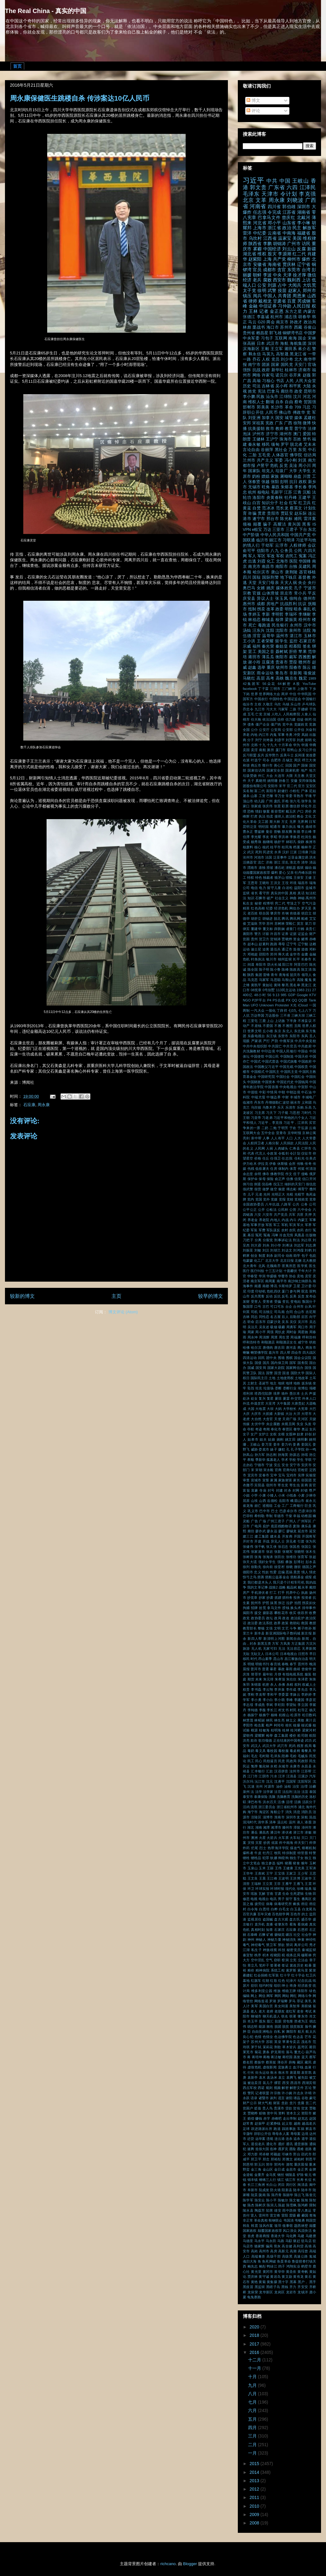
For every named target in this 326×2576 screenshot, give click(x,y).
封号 (271, 1490)
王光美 (299, 1868)
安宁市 (295, 1465)
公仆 (254, 730)
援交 (257, 1613)
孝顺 (250, 1459)
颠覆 (257, 524)
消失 (288, 1812)
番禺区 (306, 1899)
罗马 (292, 2001)
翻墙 (270, 402)
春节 (293, 1664)
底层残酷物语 (281, 1526)
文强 (269, 1628)
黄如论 (267, 985)
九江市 (260, 709)
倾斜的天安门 (294, 1184)
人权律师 (297, 545)
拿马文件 (274, 1608)
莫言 (300, 923)
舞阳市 (291, 2031)
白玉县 (295, 1909)
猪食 (296, 1863)
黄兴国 (294, 524)
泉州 (246, 1792)
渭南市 (252, 867)
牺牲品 (256, 1858)
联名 (284, 2016)
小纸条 (291, 1495)
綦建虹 (248, 1975)
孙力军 (260, 1455)
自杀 (279, 402)
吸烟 (273, 1327)
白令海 (252, 1909)
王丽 (270, 1868)
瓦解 (262, 1893)
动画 (289, 1255)
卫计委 (306, 1286)
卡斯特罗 (285, 1286)
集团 (258, 975)
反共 (260, 755)
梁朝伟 (248, 1735)
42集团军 (251, 684)
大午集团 (283, 1403)
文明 (277, 1628)
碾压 (289, 1934)
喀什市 (267, 765)
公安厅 (264, 730)
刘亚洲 (254, 418)
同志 (254, 1317)
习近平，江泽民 (295, 1122)
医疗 (246, 1271)
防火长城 (274, 964)
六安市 (267, 1214)
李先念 (302, 1689)
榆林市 (306, 847)
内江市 (264, 734)
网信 (262, 1996)
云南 (312, 1128)
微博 (307, 423)
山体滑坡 (270, 593)
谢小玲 (254, 662)
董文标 (268, 929)
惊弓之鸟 (249, 1577)
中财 (285, 1097)
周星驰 (303, 1332)
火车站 (295, 1838)
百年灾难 (264, 1914)
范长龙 (282, 508)
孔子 (298, 588)
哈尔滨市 (261, 572)
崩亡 (257, 1505)
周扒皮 (280, 1332)
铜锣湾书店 (293, 333)
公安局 (276, 730)
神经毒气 (258, 1945)
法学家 (268, 1792)
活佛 (281, 1802)
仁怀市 (306, 1148)
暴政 (281, 1669)
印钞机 (260, 1291)
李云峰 (306, 831)
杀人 (273, 1684)
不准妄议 (305, 1021)
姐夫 (263, 1439)
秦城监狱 (309, 1950)
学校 (292, 1459)
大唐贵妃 (298, 1403)
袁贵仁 (311, 929)
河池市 (259, 857)
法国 (268, 857)
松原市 (295, 1715)
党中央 (287, 724)
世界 (254, 694)
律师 (252, 301)
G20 (261, 322)
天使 (277, 1419)
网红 (293, 1996)
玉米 (262, 1868)
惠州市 (249, 604)
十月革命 (285, 745)
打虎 (254, 816)
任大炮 (256, 719)
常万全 (279, 796)
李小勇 (256, 1700)
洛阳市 (258, 497)
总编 (281, 1572)
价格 (257, 1158)
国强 (308, 1368)
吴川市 (303, 1322)
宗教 (247, 593)
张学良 (306, 801)
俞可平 (249, 551)
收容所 (302, 1613)
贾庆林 (289, 264)
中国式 (256, 1061)
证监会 (303, 934)
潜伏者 (287, 1832)
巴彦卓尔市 (288, 1511)
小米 (281, 1495)
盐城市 (311, 888)
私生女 (248, 903)
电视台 (264, 1899)
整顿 (261, 1628)
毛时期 (264, 1756)
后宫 (304, 1317)
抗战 (256, 370)
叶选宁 (256, 760)
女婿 (261, 588)
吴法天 (252, 1327)
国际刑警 (270, 577)
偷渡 (281, 1189)
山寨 (254, 796)
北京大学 (272, 1260)
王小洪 (249, 641)
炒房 (266, 1842)
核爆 (296, 1725)
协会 (292, 1276)
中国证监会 (292, 699)
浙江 (277, 862)
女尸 (254, 1434)
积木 (265, 1955)
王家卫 (291, 1873)
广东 (279, 423)
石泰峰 (252, 1934)
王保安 (298, 877)
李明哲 (277, 614)
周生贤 (284, 1337)
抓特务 (287, 1597)
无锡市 (254, 487)
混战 (312, 1817)
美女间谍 (281, 2006)
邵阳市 (264, 954)
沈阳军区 (304, 1781)
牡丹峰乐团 (303, 872)
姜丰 (276, 1444)
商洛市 (311, 1347)
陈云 (307, 667)
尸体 (304, 791)
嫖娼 (265, 476)
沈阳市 (281, 630)
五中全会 (268, 1133)
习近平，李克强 (270, 1122)
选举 (261, 667)
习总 (306, 407)
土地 (272, 1378)
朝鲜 (257, 274)
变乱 (285, 1301)
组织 (277, 1985)
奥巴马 (249, 588)
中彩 (262, 1092)
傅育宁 (303, 1189)
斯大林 (274, 821)
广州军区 (304, 1521)
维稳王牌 (289, 1991)
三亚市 (278, 529)
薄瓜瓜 (268, 657)
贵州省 (249, 333)
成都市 (269, 269)
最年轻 (268, 1674)
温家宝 (284, 238)
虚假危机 (254, 2067)
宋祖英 (258, 423)
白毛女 (284, 1909)
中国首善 (271, 1087)
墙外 (284, 1393)
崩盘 (297, 476)
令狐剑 (283, 1153)
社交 (296, 1934)
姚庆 (270, 588)
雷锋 (266, 975)
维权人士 (256, 402)
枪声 (269, 1725)
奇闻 (266, 1429)
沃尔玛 (248, 1781)
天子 (251, 780)
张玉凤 (281, 598)
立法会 (303, 1960)
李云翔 (268, 1689)
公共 (296, 1204)
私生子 (256, 1950)
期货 (250, 1679)
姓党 (252, 391)
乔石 (256, 359)
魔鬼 (308, 980)
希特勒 (259, 1516)
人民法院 (301, 1143)
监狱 (246, 893)
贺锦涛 (275, 939)
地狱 (281, 1383)
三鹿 (262, 1021)
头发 (308, 1424)
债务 (251, 724)
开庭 (257, 1541)
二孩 (293, 709)
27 (314, 990)
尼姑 (312, 791)
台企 (288, 1306)
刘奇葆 (268, 740)
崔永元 (311, 1500)
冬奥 (289, 734)
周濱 (274, 1337)
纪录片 (291, 1980)
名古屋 (275, 1317)
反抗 (277, 1296)
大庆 (246, 1414)
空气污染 (309, 903)
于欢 (293, 1128)
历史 (247, 386)
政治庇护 (298, 1618)
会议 (312, 545)
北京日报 (287, 1260)
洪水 (312, 857)
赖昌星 (262, 333)
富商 (304, 1485)
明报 (289, 609)
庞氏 (277, 801)
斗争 (293, 1628)
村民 (293, 1710)
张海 (257, 1557)
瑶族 (254, 1893)
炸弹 (312, 1842)
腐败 (267, 279)
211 (308, 990)
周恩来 (299, 295)
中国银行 (309, 699)
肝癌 (293, 652)
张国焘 (294, 1546)
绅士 (285, 1985)
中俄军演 (286, 1041)
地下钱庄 (288, 577)
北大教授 (309, 1260)
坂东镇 (306, 1383)
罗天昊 (306, 908)
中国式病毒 (288, 1061)
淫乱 (285, 862)
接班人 (279, 816)
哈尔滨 (256, 1347)
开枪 (285, 801)
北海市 (282, 561)
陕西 (250, 975)
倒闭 (308, 719)
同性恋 (264, 1317)
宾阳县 (259, 1485)
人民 (290, 381)
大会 (269, 775)
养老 (246, 734)
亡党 (258, 714)
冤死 (258, 1235)
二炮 (273, 1128)
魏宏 (303, 678)
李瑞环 (291, 614)
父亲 (290, 872)
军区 (261, 556)
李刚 (250, 1694)
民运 (246, 1766)
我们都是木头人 (259, 1582)
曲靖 (296, 1669)
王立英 (267, 1883)
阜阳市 (261, 964)
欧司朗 (302, 1735)
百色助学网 (280, 1914)
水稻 (273, 1766)
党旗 (312, 724)
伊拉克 (263, 1163)
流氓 (254, 1807)
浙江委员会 (266, 1807)
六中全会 (304, 1209)
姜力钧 (286, 1444)
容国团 (306, 1480)
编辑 (246, 1996)
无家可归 (270, 1648)
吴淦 (293, 465)
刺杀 (269, 1255)
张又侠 (271, 1546)
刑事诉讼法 (283, 1240)
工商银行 (297, 1505)
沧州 (259, 1786)
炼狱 (300, 867)
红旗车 (256, 1980)
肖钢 (285, 913)
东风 (304, 1036)
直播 (269, 1924)
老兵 (257, 279)
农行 (308, 1230)
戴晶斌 (292, 1587)
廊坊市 (287, 391)
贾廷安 (287, 513)
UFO (254, 1005)
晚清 (312, 1664)
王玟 (285, 883)
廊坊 (250, 1531)
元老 (258, 1194)
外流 (246, 1403)
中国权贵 (301, 1067)
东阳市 (294, 1036)
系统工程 (278, 1970)
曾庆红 (289, 217)
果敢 (301, 1720)
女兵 (312, 1429)
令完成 (274, 212)
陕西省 (254, 243)
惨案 (266, 811)
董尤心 (299, 2052)
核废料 (248, 847)
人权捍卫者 (255, 1143)
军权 (280, 556)
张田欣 (279, 1557)
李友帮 (260, 1694)
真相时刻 (258, 1929)
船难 (304, 918)
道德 (304, 949)
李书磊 (256, 1689)
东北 (312, 529)
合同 (289, 1312)
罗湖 (272, 2001)
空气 (269, 1960)
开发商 (287, 1536)
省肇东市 (281, 1924)
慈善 (260, 1577)
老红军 (291, 2011)
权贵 (246, 1689)
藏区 (300, 2062)
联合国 (264, 913)
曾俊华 (306, 1669)
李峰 (289, 1700)
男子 (281, 1899)
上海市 (259, 227)
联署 (293, 2016)
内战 (285, 1220)
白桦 (274, 1909)
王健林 (258, 439)
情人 (304, 1572)
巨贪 (308, 1505)
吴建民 (304, 566)
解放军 (309, 227)
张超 (312, 1557)
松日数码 (309, 1715)
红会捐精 (261, 1975)
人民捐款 (287, 1143)
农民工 (291, 556)
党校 (290, 1199)
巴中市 (264, 1511)
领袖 (247, 524)
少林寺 (311, 1495)
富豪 (254, 1490)
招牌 (254, 1608)
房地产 (272, 604)
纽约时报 (266, 1985)
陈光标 (286, 519)
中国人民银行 (286, 1051)
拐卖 (261, 609)
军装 (254, 1230)
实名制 (248, 791)
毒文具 (260, 1751)
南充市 (254, 566)
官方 (301, 786)
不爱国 (268, 1026)
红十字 (285, 1975)
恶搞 (289, 1572)
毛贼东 (303, 1756)
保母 (262, 1179)
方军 (275, 1643)
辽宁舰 (303, 944)
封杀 (287, 1490)
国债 (258, 1363)
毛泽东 (251, 194)
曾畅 (277, 831)
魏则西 (293, 279)
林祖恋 (254, 620)
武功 (308, 1740)
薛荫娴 (279, 929)
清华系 (263, 1822)
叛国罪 (248, 1306)
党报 (282, 1199)
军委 (279, 460)
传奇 (308, 1163)
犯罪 (265, 1858)
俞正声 (280, 1179)
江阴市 (264, 1776)
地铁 (296, 1383)
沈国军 (291, 1781)
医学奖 (302, 1266)
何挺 (301, 1168)
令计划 (288, 194)
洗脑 (272, 1797)
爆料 (274, 872)
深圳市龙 (293, 1817)
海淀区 (264, 1812)
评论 (253, 110)
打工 (273, 1592)
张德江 (249, 317)
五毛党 (264, 455)
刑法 (296, 1240)
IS (314, 524)
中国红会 (298, 1076)
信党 (297, 1179)
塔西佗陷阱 (263, 1393)
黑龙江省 (298, 354)
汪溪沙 (303, 1776)
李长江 (272, 1710)
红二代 (299, 253)
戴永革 (303, 1587)
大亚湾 (270, 1403)
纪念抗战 (305, 1980)
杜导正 (303, 1710)
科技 (281, 1950)
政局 (277, 1618)
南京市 (282, 322)
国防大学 (298, 1373)
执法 (262, 816)
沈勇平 (279, 1781)
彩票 (285, 806)
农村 (284, 1230)
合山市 (299, 1312)
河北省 (259, 222)
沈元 (269, 1781)
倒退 (257, 1184)
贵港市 (281, 662)
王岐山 (300, 181)
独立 (308, 1858)
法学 (258, 1792)
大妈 (278, 1409)
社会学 (306, 1934)
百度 (291, 301)
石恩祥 (302, 1929)
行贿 (301, 929)
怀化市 (306, 806)
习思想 (294, 1113)
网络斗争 (305, 1996)
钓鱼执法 (258, 959)
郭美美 (263, 407)
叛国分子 (309, 1301)
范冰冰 (268, 508)
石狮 (262, 1934)
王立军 (276, 349)
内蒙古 (309, 311)
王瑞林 (256, 1883)
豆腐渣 (268, 662)
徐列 (246, 1567)
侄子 (296, 1174)
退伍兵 (275, 949)
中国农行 (261, 699)
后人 (285, 1317)
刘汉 (265, 1250)
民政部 (303, 1761)
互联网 (281, 338)
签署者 (275, 1965)
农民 (292, 1230)
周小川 (304, 465)
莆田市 (254, 657)
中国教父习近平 (266, 1067)
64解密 (284, 684)
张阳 (275, 482)
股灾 (272, 253)
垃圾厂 (281, 471)
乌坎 (277, 704)
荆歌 (277, 2047)
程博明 (268, 903)
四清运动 (250, 1358)
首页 (17, 66)
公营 (293, 1209)
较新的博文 (22, 1296)
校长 (288, 1725)
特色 (258, 877)
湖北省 (249, 253)
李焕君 (295, 837)
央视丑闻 (288, 1424)
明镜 (250, 1664)
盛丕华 (306, 1919)
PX (288, 1000)
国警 (269, 1373)
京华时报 (294, 1133)
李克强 (307, 194)
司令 (266, 760)
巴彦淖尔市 (307, 1511)
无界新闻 (309, 1648)
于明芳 (283, 1128)
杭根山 (284, 1715)
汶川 (297, 396)
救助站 (295, 1623)
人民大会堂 (305, 381)
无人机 (256, 1648)
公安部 (287, 730)
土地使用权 (285, 1378)
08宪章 (256, 990)
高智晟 (282, 354)
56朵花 (269, 684)
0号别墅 (269, 990)
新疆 (311, 248)
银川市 (271, 959)
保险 (270, 1179)
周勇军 (291, 1327)
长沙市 (277, 407)
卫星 (296, 1286)
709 (298, 407)
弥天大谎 (250, 1562)
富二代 (259, 791)
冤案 (303, 556)
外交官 (296, 1398)
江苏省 (289, 212)
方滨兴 (311, 1643)
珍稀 (300, 1888)
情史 (312, 1572)
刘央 (266, 1245)
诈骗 (252, 513)
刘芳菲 (291, 740)
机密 (265, 1684)
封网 (296, 1490)
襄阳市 (248, 934)
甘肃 (277, 1893)
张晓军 (287, 1551)
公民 (298, 551)
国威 (251, 1368)
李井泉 (279, 1689)
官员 (257, 269)
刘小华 (276, 1245)
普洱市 (256, 1669)
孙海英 (283, 1455)
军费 (262, 1230)
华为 (296, 745)
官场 (312, 364)
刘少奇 (287, 359)
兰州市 (249, 460)
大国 (250, 1409)
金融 (253, 305)
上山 (270, 1021)
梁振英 (291, 620)
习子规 (283, 1113)
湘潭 (266, 1827)
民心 (258, 1761)
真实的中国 (279, 893)
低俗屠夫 (262, 1168)
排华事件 (309, 1608)
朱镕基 (256, 1684)
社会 (283, 503)
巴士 (274, 1511)
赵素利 (264, 944)
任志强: (287, 1158)
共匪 (300, 1214)
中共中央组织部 (255, 1046)
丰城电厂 (309, 1097)
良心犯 (248, 2037)
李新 (266, 614)
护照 (265, 1603)
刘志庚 (311, 1245)
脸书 (308, 2026)
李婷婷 (306, 1694)
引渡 (301, 1541)
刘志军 (299, 1245)
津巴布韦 (254, 1802)
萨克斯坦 (278, 2052)
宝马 (281, 1475)
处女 (254, 1398)
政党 (246, 1618)
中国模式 (258, 1072)
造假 (296, 949)
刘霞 (261, 561)
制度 (262, 1255)
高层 (260, 678)
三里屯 (252, 1021)
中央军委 (251, 338)
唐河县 (291, 1347)
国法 (261, 1373)
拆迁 (281, 1603)
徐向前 (268, 1567)
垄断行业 (290, 1388)
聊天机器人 (271, 2016)
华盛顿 (271, 1276)
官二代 (292, 786)
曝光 (300, 826)
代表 (250, 1153)
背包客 (288, 2021)
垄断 (278, 1388)
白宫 (256, 503)
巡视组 (267, 1505)
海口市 (272, 327)
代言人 (260, 1153)
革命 (289, 407)
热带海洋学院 (278, 1848)
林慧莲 (248, 1720)
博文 (253, 100)
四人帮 (285, 1352)
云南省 (274, 232)
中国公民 (272, 1056)
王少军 (302, 1873)
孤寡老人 (273, 1459)
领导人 (306, 975)
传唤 (300, 1163)
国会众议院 (303, 1358)
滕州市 (287, 1827)
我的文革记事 (257, 1587)
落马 (289, 2052)
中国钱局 (301, 1082)
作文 (288, 1174)
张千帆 (260, 1546)
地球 (289, 1383)
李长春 (300, 487)
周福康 (295, 1337)
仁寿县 (294, 1148)
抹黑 (273, 1603)
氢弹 (254, 1766)
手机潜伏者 (260, 1592)
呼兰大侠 (309, 760)
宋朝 (258, 1470)
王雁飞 (298, 1883)
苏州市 (286, 327)
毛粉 (293, 1756)
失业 (300, 1424)
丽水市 (295, 1102)
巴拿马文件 (269, 217)
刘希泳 (287, 1245)
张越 (265, 482)
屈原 (246, 1500)
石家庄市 (307, 641)
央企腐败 (273, 1424)
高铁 (280, 678)
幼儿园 (259, 801)
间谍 (251, 964)
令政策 (272, 1153)
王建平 (304, 497)
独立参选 (268, 1863)
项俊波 (309, 673)
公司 (312, 1204)
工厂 (285, 1505)
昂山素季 (265, 1659)
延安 (312, 1531)
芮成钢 (303, 301)
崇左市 (286, 593)
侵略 (304, 1174)
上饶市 (302, 689)
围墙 (281, 1358)
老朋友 (279, 2011)
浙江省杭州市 (287, 1807)
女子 (246, 1434)
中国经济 (272, 248)
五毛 (250, 714)
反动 (269, 1296)
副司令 (279, 1255)
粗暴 (308, 1965)
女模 (281, 1434)
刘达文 (287, 1250)
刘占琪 (306, 1240)
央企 (302, 583)
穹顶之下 (294, 903)
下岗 (246, 694)
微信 (311, 274)
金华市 (295, 954)
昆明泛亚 (250, 826)
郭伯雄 (289, 206)
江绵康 (303, 852)
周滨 (297, 760)
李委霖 (283, 1694)
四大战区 (309, 1352)
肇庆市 (275, 913)
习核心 (268, 381)
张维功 (291, 1557)
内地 (254, 734)
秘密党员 (294, 1950)
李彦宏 (311, 1700)
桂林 (285, 1730)
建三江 (248, 1536)
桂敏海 (264, 1730)
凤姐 (304, 734)
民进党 (268, 852)
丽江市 (275, 540)
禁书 (307, 439)
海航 (284, 343)
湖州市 (285, 434)
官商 (278, 1470)
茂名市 (306, 2042)
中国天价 (301, 1056)
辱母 (281, 944)
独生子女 (297, 1858)
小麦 (301, 1495)
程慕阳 (295, 646)
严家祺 (256, 1041)
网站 (285, 1996)
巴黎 (269, 796)
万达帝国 (257, 1015)
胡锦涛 (279, 243)
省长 (254, 893)
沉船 (307, 492)
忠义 (257, 1572)
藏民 (308, 2062)
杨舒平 (279, 842)
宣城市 (256, 1480)
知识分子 (270, 503)
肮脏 (278, 2021)
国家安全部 (275, 770)
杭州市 (276, 317)
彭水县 (311, 1562)
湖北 (250, 1827)
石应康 (29, 1104)
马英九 (268, 354)
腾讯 (285, 918)
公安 (261, 285)
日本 (261, 343)
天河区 (302, 1419)
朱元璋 (268, 1679)
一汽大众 (257, 1010)
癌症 (304, 1904)
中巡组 (252, 1092)
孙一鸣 (311, 1449)
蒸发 (296, 2057)
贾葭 (293, 662)
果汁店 (311, 1720)
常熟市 (298, 796)
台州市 (298, 1306)
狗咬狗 (283, 1858)
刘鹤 (308, 1250)
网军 (269, 1996)
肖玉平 (252, 2021)
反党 (283, 465)
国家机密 (292, 770)
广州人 (291, 1521)
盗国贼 (268, 1919)
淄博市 (268, 1817)
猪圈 (288, 1863)
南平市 (282, 1281)
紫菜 (312, 1970)
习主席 (260, 1113)
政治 (286, 227)
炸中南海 (286, 1842)
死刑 (258, 852)
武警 (272, 290)
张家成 (256, 806)
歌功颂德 (265, 1740)
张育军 (302, 1557)
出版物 (311, 1235)
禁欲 (281, 1945)
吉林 (246, 1317)
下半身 (291, 1021)
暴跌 (275, 487)
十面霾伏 (290, 1271)
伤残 (250, 1168)
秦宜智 (248, 1955)
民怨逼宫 (270, 1761)
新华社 (277, 370)
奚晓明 (261, 780)
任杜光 (299, 1158)
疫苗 (282, 290)
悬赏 (296, 1572)
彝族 (288, 1562)
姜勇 (296, 1444)
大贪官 (268, 1419)
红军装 (274, 1975)
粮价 (251, 1970)
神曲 (293, 898)
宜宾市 (252, 1475)
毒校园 (272, 1751)
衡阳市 (281, 657)
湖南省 (303, 212)
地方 (312, 770)
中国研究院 (266, 1076)
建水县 (275, 1536)
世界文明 (254, 1031)
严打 (266, 1041)
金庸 (304, 954)
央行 (312, 583)
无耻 (246, 1654)
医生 (312, 1266)
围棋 (289, 1358)
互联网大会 (251, 1133)
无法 (281, 1648)
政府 (266, 370)
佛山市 (285, 412)
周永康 (44, 1104)
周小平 (260, 1332)
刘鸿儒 (298, 1250)
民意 (281, 1761)
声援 (312, 1393)
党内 (250, 1199)
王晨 (262, 1878)
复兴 (262, 1398)
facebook (250, 689)
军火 (300, 1225)
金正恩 (276, 311)
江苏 (288, 492)
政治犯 (291, 816)
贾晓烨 (287, 939)
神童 (301, 1939)
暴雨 (289, 1669)
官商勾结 (290, 1470)
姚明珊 (272, 780)
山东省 (289, 222)
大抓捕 (267, 1414)
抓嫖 (277, 1597)
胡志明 (252, 2026)
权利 (297, 1684)
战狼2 (273, 1587)
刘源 (272, 285)
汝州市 (294, 1771)
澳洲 (254, 1838)
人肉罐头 (281, 1148)
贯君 (262, 513)
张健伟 (248, 1546)
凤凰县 (299, 1235)
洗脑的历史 (299, 1797)
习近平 (253, 180)
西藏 (298, 327)
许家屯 (268, 375)
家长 (296, 1480)
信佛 (289, 1179)
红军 (293, 503)
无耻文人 (257, 1654)
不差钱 (256, 1026)
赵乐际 (300, 513)
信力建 (290, 719)
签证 (285, 1965)
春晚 (285, 1664)
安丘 (277, 1465)
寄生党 (283, 1485)
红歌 (273, 1980)
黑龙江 (306, 985)
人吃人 (276, 714)
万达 (267, 529)
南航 (262, 750)
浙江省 (274, 227)
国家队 (254, 471)
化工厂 (259, 1260)
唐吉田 (279, 1347)
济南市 (304, 370)
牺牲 (246, 1858)
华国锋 (305, 561)
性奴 (265, 1572)
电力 (262, 888)
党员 (275, 359)
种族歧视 (270, 1950)
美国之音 (266, 652)
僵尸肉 (276, 724)
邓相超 (252, 954)
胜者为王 (301, 2021)
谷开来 (295, 375)
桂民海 (287, 847)
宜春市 (264, 1475)
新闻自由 (293, 1638)
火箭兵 (272, 1838)
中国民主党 (289, 1072)
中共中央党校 (305, 1041)
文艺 (285, 1628)
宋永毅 (268, 1470)
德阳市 (248, 1572)
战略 (282, 1587)
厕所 (270, 750)
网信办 (294, 908)
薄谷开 (282, 2062)
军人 (252, 556)
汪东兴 (258, 630)
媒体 (298, 418)
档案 (296, 847)
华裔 (312, 745)
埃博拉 (303, 1388)
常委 (289, 796)
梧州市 (304, 620)
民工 (250, 1761)
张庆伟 (267, 806)
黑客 (306, 524)
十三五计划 (273, 1271)
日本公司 (272, 1654)
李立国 (302, 1705)
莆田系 (290, 349)
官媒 (256, 593)
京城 (266, 714)
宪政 (269, 423)
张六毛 (295, 801)
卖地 (300, 1276)
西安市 (279, 279)
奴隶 (300, 1434)
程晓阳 (275, 1955)
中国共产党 (300, 535)
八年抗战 (272, 1204)
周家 (250, 1332)
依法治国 (269, 719)
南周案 (270, 1281)
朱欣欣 (291, 1679)
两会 (270, 322)
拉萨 (289, 1603)
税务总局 (293, 1955)
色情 (258, 2037)
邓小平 (274, 222)
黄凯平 (256, 985)
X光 (293, 1005)
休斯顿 (282, 1163)
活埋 (289, 1802)
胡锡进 (267, 918)
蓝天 (304, 2057)
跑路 (273, 944)
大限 (289, 775)
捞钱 (285, 1608)
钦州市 (282, 667)
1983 (301, 990)
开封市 (248, 1541)
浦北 (301, 1807)
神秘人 (261, 1939)
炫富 (274, 1842)
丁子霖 (263, 689)
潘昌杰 (264, 1832)
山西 (262, 1500)
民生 (312, 1761)
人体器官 (280, 455)
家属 (273, 1480)
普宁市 (300, 428)
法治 (296, 1792)
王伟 (278, 1868)
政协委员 (258, 1618)
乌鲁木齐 (269, 1107)
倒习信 (248, 1184)
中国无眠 (286, 1067)
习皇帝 (256, 1117)
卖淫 (254, 750)
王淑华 (306, 1878)
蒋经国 (287, 2057)
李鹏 (267, 243)
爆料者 (248, 1853)
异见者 (291, 1541)
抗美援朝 (256, 428)
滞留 (296, 1827)
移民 (266, 444)
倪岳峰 (267, 1184)
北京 (248, 200)
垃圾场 (268, 1388)
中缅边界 (273, 1097)
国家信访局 (256, 770)
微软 (297, 1567)
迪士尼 (256, 949)
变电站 (295, 1301)
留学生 (281, 641)
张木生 (311, 1551)
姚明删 (302, 1439)
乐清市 (290, 1107)
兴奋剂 (311, 730)
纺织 (254, 1985)
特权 (250, 877)
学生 (300, 1459)
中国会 (303, 1051)
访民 (306, 243)
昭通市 (275, 826)
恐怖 (250, 811)
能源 (262, 2026)
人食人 (306, 714)
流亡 (261, 862)
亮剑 (246, 1138)
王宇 (269, 1873)
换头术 (295, 1608)
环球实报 (262, 1888)
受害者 (268, 1301)
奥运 (304, 1429)
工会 (277, 1505)
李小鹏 (249, 396)
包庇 (312, 1255)
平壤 (308, 796)
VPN (247, 529)
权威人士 (309, 1684)
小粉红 (294, 791)
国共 (266, 1363)
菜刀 (308, 923)
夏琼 (278, 1398)
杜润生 (306, 837)
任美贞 (311, 1158)
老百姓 (252, 913)
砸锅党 (279, 1934)
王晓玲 (264, 883)
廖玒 (281, 1531)
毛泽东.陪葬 (279, 1756)
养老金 (252, 1220)
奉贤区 (287, 1429)
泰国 (312, 1792)
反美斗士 (287, 755)
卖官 (308, 1276)
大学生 (304, 471)
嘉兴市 (274, 1352)
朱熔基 (287, 487)
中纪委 (259, 232)
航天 (301, 2031)
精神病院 (262, 1970)
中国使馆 (257, 1056)
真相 (293, 893)
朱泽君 (303, 1679)
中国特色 (276, 699)
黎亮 (285, 985)
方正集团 (298, 1643)
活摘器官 (250, 862)
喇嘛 (246, 1352)
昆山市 (278, 1659)
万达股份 (272, 1015)
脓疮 (269, 2026)
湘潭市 (276, 1827)
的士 (304, 1914)
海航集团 (298, 343)
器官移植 (307, 572)
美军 (254, 2006)
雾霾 (257, 248)
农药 (300, 1230)
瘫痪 (296, 1904)
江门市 (252, 1776)
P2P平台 (259, 1000)
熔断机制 (309, 1848)
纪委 (269, 908)
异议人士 (265, 598)
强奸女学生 (267, 1562)
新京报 (306, 1633)
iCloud (303, 1005)
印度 (250, 1291)
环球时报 (277, 1888)
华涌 (304, 745)
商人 (301, 1347)
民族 (260, 396)
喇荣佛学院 (259, 1352)
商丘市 (256, 765)
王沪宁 (272, 439)
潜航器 (291, 867)
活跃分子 (309, 1802)
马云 (252, 322)
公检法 (271, 1209)
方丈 (284, 821)
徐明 (261, 290)
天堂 (252, 583)
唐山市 (277, 572)
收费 (312, 1613)
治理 (304, 1786)
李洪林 (283, 837)
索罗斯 (291, 1970)
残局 (308, 1746)
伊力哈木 (250, 1163)
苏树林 (279, 923)
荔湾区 (302, 2047)
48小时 (260, 995)
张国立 (306, 1546)
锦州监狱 (285, 959)
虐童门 (291, 929)
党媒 (274, 1199)
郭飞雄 (275, 333)
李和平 (272, 1694)
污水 (273, 1776)
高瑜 (256, 381)
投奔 (296, 1597)
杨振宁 (252, 1715)
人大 (297, 1138)
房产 (246, 1592)
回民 (261, 1358)
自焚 (256, 508)
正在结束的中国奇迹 (288, 1740)
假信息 (311, 1184)
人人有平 (278, 1138)
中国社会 (283, 1076)
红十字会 (298, 1975)
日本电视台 (288, 1654)
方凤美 (285, 1643)
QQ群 (303, 1000)
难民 (298, 519)
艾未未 (310, 444)
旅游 (246, 1648)
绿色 (312, 1991)
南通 (257, 1286)
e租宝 (257, 529)
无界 (293, 821)
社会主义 (282, 898)
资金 (296, 939)
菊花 (258, 2052)
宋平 (282, 786)
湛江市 (296, 636)
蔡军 (312, 2057)
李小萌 (279, 1700)
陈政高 (295, 969)
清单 (272, 1822)
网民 (277, 1996)
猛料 (280, 1863)
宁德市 (259, 1465)
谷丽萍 (267, 450)
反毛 (285, 1296)
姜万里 (266, 1444)
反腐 (301, 248)
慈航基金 (297, 1577)
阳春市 (295, 667)
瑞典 (308, 1888)
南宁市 (254, 364)
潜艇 (308, 1832)
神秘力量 (274, 1939)
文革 (261, 200)
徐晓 (289, 1567)
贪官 (281, 269)
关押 (308, 1214)
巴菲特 (248, 1516)
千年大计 (305, 1271)
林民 (269, 1720)
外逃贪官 (257, 1403)
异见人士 (278, 1541)
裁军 (293, 657)
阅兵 (257, 295)
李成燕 (260, 1705)
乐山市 (295, 704)
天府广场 (289, 1419)
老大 (262, 2011)
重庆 (271, 667)
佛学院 (296, 455)
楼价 (293, 1735)
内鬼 (273, 734)
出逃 (252, 561)
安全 (285, 1465)
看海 (293, 1924)
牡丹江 (268, 1853)
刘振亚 (248, 1250)
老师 (269, 2011)
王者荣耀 (265, 641)
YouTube (309, 684)
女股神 (291, 1434)
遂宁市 (258, 519)
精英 (246, 908)
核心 (257, 847)
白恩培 (264, 1909)
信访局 (310, 455)
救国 (304, 1623)
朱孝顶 (280, 1679)
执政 (304, 1592)
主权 (257, 704)
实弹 (301, 1475)
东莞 (302, 450)
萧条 (266, 2052)
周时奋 (291, 1332)
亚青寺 (281, 1133)
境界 (276, 1393)
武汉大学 (269, 1746)
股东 (262, 2021)
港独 (262, 867)
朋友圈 (287, 831)
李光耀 (256, 837)
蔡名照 (248, 2062)
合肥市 (276, 760)
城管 (289, 418)
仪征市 (306, 1153)
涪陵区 (256, 1817)
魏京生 (291, 678)
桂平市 (275, 847)
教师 (279, 428)
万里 (292, 450)
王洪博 (295, 1878)
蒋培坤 (257, 2057)
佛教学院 (277, 1174)
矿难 (269, 1934)
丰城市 (295, 1097)
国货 (277, 1373)
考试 (308, 2011)
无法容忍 (294, 1648)
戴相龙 (264, 301)
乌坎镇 (256, 1107)
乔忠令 (248, 709)
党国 (258, 1199)
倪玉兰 (278, 1184)
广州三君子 (276, 1521)
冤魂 (266, 1235)
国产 (296, 765)
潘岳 (254, 1832)
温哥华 (268, 636)
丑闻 (297, 1026)
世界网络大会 (269, 694)
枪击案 (259, 1725)
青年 (274, 975)
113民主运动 (286, 990)
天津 (287, 274)
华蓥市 (283, 1276)
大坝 (270, 1409)
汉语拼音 (281, 1771)
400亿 (248, 995)
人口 (289, 1138)
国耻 (256, 577)
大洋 (296, 1414)
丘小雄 (268, 1031)
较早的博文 (210, 1296)
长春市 (306, 959)
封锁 (304, 1490)
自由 (289, 402)
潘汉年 (275, 1832)
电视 (254, 1899)
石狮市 (260, 898)
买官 (312, 1122)
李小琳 (303, 222)
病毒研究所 (283, 1904)
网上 (254, 1996)
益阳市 (299, 888)
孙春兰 (284, 780)
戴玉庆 (291, 811)
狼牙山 (279, 877)
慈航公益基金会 (277, 1577)
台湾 (306, 269)
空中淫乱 (258, 1960)
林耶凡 (291, 842)
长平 (296, 959)
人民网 (260, 1148)
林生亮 (279, 1720)
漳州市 (306, 1827)
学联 (308, 1459)
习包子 (267, 338)
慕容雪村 (277, 811)
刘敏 (257, 1250)
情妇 (258, 811)
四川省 (274, 206)
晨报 (246, 1669)
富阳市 (271, 791)
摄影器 (268, 1613)
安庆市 (306, 1465)
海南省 (274, 264)
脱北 (277, 918)
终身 (293, 1985)
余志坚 (248, 1174)
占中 (282, 285)
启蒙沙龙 (274, 1322)
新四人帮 (254, 1638)
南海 (292, 338)
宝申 (273, 1475)
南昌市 (268, 566)
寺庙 (262, 1490)
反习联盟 (249, 755)
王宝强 (279, 1873)
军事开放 (257, 1225)
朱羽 (246, 1684)
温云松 (282, 1822)
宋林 (312, 338)
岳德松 (272, 1500)
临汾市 (248, 704)
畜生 (296, 1899)
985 (284, 995)
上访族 (280, 1021)
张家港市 (258, 1551)
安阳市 (273, 786)
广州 (269, 801)
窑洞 (285, 1960)
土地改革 (301, 1378)
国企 (302, 338)
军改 (271, 556)
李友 (265, 837)
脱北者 (296, 444)
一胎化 (270, 1010)
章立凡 (252, 1965)
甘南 (269, 1893)
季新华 (260, 1459)
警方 (257, 934)
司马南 (279, 1312)
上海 (267, 259)
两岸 (284, 694)
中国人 (270, 295)
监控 (293, 641)
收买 (293, 1613)
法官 (277, 1792)
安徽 (294, 780)
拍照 (297, 1603)
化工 (271, 561)
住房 (273, 1168)
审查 (246, 1480)
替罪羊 (256, 1674)
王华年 (248, 1873)
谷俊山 (310, 327)
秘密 (258, 903)
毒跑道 (264, 625)
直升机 (260, 1924)
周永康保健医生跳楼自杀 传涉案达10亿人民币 (79, 98)
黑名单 (295, 985)
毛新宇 (277, 492)
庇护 (266, 1526)
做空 (273, 1189)
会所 (292, 1163)
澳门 (297, 434)
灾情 (250, 1842)
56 (269, 995)
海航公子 (277, 1812)
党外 (266, 1199)
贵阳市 (273, 513)
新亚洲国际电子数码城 (282, 1633)
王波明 (283, 1878)
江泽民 (308, 187)
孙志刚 (271, 1455)
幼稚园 (306, 1516)
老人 (254, 2011)
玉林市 (310, 636)
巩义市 (252, 1511)
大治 (288, 1414)
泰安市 (248, 1797)
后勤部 (295, 1317)
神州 (251, 1939)
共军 (292, 1214)
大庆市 (256, 1414)
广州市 (293, 243)
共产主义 (265, 460)
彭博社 (299, 1562)
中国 (285, 181)
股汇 (270, 2021)
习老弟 (267, 1117)
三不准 (285, 1015)
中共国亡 (275, 1046)
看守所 (264, 893)
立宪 (293, 1960)
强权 (280, 1562)
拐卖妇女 (309, 1603)
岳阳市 (284, 1500)
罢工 (252, 652)
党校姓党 (301, 1199)
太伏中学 (258, 1424)
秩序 (257, 1955)
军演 (292, 1225)
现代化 (290, 1888)
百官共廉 (249, 1914)
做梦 (265, 1189)
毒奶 (250, 1751)
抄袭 (269, 1597)
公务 (304, 1204)
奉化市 (276, 1429)
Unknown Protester (274, 1005)
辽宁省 (303, 264)
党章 (312, 1199)
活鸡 (246, 1807)
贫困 (246, 939)
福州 (256, 646)
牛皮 (257, 1853)
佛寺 (265, 1174)
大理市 (306, 1414)
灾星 (258, 1842)
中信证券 (268, 305)
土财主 (252, 1383)
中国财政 (254, 1082)
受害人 (256, 1301)
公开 (261, 1209)
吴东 (285, 1322)
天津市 (269, 194)
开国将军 (309, 1536)
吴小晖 (281, 386)
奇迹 (258, 1429)
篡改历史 (297, 1965)
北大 (298, 359)
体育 (293, 1168)
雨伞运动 (265, 673)
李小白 (268, 1700)
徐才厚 (299, 274)
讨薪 (265, 934)
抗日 (293, 482)
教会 (300, 816)
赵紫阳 (254, 259)
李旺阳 (279, 1705)
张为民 (311, 1541)
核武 (265, 847)
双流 (304, 1291)
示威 (247, 646)
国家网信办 (295, 1368)
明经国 (263, 826)
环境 (293, 883)
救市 (270, 428)
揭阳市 (248, 1613)
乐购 (300, 1107)
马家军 (264, 980)
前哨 (308, 740)
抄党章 (252, 1597)
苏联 (269, 2042)
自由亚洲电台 (262, 2031)
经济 (247, 279)
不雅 (277, 1026)
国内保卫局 (279, 1363)
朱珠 (312, 1679)
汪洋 (281, 1776)
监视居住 (254, 1919)
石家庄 (279, 1929)
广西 (288, 423)
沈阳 (270, 630)
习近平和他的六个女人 (291, 1117)
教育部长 (250, 1628)
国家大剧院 (276, 1368)
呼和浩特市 (251, 1342)
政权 (303, 482)
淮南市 (279, 1817)
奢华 (296, 1429)
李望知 (291, 1705)
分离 (258, 1240)
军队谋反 (273, 1230)
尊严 (312, 1490)
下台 (303, 529)
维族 (277, 1991)
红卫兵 (304, 503)
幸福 (296, 1516)
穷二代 (280, 903)
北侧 (298, 1260)
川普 (307, 476)
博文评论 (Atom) (123, 1312)
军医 (268, 1225)
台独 (293, 566)
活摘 (297, 1802)
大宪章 (303, 1409)
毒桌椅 (295, 1751)
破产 (270, 898)
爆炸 (306, 259)
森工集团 (281, 1735)
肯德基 (295, 913)
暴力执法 (289, 826)
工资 (262, 796)
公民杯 (283, 1209)
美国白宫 (266, 2006)
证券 (285, 934)
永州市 (296, 625)
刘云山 (289, 248)
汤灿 (247, 630)
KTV (312, 995)
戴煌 (312, 1587)
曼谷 (269, 831)
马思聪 (275, 980)
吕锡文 (287, 760)
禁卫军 (271, 1945)
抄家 (262, 1597)
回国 (288, 765)
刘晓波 (295, 200)
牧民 (277, 1853)
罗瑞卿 (282, 2001)
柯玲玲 (279, 1725)
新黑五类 (264, 1643)
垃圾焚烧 (250, 775)
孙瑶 (304, 1455)
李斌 (269, 1705)
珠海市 (285, 439)
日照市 (303, 1654)
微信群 (295, 806)
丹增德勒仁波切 (277, 1102)
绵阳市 (302, 1991)
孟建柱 (310, 418)
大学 (293, 471)
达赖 (312, 944)
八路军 (286, 1204)
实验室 (311, 1475)
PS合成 (279, 1000)
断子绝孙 (305, 1628)
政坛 (269, 1618)
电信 (254, 888)
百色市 (295, 1914)
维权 (261, 253)
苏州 (269, 923)
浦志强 (290, 317)
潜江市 (298, 1832)
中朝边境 (293, 1092)
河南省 (258, 206)
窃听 (277, 1960)
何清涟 (311, 1168)
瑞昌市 (303, 883)
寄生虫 (294, 1485)
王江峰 (272, 1878)
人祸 (269, 1148)
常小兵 (300, 593)
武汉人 (256, 1746)
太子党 (249, 290)
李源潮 (284, 253)
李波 (267, 274)
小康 (262, 1495)
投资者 (306, 1597)
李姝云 (295, 1694)
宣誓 (265, 1480)
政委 (279, 609)
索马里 (302, 1970)
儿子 (250, 1194)
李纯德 (252, 1710)
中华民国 (304, 694)
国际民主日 (259, 1378)
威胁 (254, 1449)
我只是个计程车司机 (289, 1582)
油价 (279, 1786)
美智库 (294, 2006)
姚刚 (280, 1439)
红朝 (265, 1980)
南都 (265, 1286)
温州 (292, 1822)
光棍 (289, 1194)
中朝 (281, 1092)
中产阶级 (251, 535)
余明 (257, 1174)
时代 (254, 1659)
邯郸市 (249, 407)
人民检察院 (291, 714)
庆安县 (249, 598)
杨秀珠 (256, 842)
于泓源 (302, 1128)
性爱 (273, 1572)
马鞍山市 (289, 980)
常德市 (279, 1516)
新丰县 (259, 1633)
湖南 (258, 1827)
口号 (257, 1306)
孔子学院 (298, 1449)
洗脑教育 (283, 1797)
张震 (277, 806)
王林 (253, 311)
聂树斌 (281, 652)
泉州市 (295, 630)
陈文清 (306, 969)
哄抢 (312, 1342)
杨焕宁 (264, 1715)
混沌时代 (250, 1822)
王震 (308, 1883)
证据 (293, 934)
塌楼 (312, 1388)
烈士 (262, 1848)
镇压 (247, 295)
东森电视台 (256, 1036)
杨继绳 (268, 842)
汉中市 (310, 625)
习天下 (271, 1113)
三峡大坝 (298, 1015)
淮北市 (295, 862)
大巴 (312, 1409)
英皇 (277, 2042)
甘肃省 (279, 301)
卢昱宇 (262, 465)
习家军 (283, 709)
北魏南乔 (273, 1266)
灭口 (304, 1838)
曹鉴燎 (259, 831)
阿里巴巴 (301, 964)
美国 (296, 238)
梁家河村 (309, 1730)
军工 (276, 1225)
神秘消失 (289, 1939)
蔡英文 (296, 508)
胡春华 (304, 317)
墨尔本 (294, 1393)
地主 (273, 1383)
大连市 (279, 775)
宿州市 (271, 1485)
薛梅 (292, 2062)
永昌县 (306, 1766)
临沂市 (262, 540)
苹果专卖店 (291, 2042)
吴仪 (293, 1322)
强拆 (247, 370)
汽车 (312, 1776)
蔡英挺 (271, 2062)
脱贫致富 (297, 2026)
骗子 (267, 524)
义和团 (306, 1102)
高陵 (300, 980)
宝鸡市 (291, 1475)
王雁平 (287, 1883)
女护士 (264, 1434)
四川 (247, 577)
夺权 (250, 1429)
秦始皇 (281, 646)
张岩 (269, 1551)
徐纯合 (295, 598)
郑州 (273, 954)
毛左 (254, 1756)
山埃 (254, 1500)
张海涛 (268, 1557)
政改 (285, 1618)
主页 (116, 1296)
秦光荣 (268, 646)
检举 (269, 1735)
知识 (250, 898)
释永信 (254, 354)
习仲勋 (284, 305)
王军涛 (311, 1868)
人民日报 (301, 305)
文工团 (263, 821)
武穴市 (282, 1746)
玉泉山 (252, 1868)
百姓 (297, 439)
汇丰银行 (258, 1771)
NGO (247, 1000)
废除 (296, 1526)
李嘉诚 (263, 317)
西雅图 (304, 657)
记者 (263, 311)
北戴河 (303, 217)
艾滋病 (252, 923)
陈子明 (264, 969)
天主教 (299, 775)
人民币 (271, 412)
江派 (293, 852)
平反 (312, 593)
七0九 (292, 1010)
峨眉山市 (297, 1500)
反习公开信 (307, 750)
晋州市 (303, 1664)
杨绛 (274, 1715)
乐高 (308, 1107)
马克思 (252, 980)
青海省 (284, 975)
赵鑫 (252, 667)
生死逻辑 (297, 1893)
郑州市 (309, 290)
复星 (270, 1398)
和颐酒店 (268, 1342)
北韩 (254, 745)
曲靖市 (311, 826)
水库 (277, 852)
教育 (289, 428)
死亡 (252, 625)
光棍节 (299, 1194)
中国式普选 (270, 1061)
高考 (270, 678)
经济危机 (281, 908)
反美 (293, 1296)
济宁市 (272, 434)
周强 (270, 1332)
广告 (254, 1521)
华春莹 (252, 1276)
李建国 (299, 1700)
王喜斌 (260, 1873)
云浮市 (281, 545)
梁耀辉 (260, 1735)
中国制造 (287, 1056)
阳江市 (287, 964)
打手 (281, 1592)
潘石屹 (279, 867)
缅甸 (275, 444)
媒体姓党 (284, 588)
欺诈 (254, 1740)
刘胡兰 (275, 1250)
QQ (294, 1000)
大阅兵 (294, 285)
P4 (269, 1000)
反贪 (301, 1296)
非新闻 (295, 673)
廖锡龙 (291, 1531)
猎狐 (289, 877)
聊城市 (256, 2016)
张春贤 (254, 482)
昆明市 (310, 391)
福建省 (303, 232)
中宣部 (303, 1087)
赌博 (304, 939)
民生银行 (280, 625)
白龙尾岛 (309, 1909)
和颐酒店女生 (286, 1342)
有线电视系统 (292, 1674)
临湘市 (248, 1102)
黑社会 (281, 450)
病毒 (269, 1904)
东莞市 (293, 269)
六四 (292, 187)
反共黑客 (258, 1296)
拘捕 (246, 1608)
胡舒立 (256, 918)
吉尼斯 (311, 1312)
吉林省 (268, 386)
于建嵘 (302, 709)
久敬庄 (268, 704)
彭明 (284, 482)
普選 (265, 1669)
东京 (277, 1031)
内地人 (275, 1220)
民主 (296, 227)
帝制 (269, 1516)
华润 (262, 1276)
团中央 (271, 1358)
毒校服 (283, 1751)
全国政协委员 (253, 1204)
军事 (281, 734)
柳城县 (268, 620)
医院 (293, 561)
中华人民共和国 (274, 535)
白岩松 (287, 888)
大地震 (260, 1409)
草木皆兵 (289, 2047)
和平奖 (295, 386)
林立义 (291, 1720)
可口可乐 (277, 1306)
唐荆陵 (291, 572)
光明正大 (278, 1194)
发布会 (311, 1296)
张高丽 (249, 343)
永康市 (295, 1766)
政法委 (252, 1623)
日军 (312, 821)
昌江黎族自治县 (296, 1659)
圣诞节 (264, 1383)
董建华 (256, 929)
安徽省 (259, 264)
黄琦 (277, 985)
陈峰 (285, 969)
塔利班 (248, 1393)
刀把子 (248, 1240)
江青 (297, 492)
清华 (304, 862)
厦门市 (280, 750)
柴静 (301, 842)
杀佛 (281, 1684)
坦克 (258, 1388)
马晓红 (249, 678)
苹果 (302, 652)
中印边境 (268, 1051)
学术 (284, 1459)
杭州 (252, 492)
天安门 (300, 364)
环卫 (250, 1888)
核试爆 (306, 1725)
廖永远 (272, 1531)
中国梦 (310, 333)
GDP (291, 995)
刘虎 (300, 740)
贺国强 (310, 402)
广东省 (276, 187)
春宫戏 (275, 1664)
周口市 (303, 1327)
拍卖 (269, 816)
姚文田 (290, 1439)
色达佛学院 (283, 2037)
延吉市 (303, 1531)
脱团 (277, 2026)
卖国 (246, 750)
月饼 (277, 1674)
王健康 (288, 1868)
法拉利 (287, 1792)
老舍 (300, 2011)
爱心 (282, 872)
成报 (308, 1577)
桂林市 (291, 370)
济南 (269, 862)
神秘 (301, 898)
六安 (257, 1214)
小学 (254, 1495)
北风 (261, 1266)
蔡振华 (259, 2062)
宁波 (269, 1465)
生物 (308, 1893)
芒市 (308, 2037)
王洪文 (275, 883)
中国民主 (272, 1072)
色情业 (268, 2037)
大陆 (307, 386)
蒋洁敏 (276, 2057)
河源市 (269, 1786)
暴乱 (307, 609)
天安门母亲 (268, 583)
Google (302, 995)
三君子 (292, 529)
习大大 (271, 709)
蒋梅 (266, 2057)
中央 (277, 274)
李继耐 (304, 614)
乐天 (280, 1107)
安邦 (247, 423)
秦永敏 (254, 444)
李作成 (291, 1689)
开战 (266, 1541)
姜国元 (306, 1444)
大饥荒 (309, 285)
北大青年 (250, 1266)
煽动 (308, 867)
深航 (304, 1817)
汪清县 (291, 1776)
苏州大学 (258, 2042)
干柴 (288, 1516)
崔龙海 (248, 1505)
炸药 (246, 1848)
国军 (293, 1363)
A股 (297, 684)
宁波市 (310, 588)
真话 (301, 893)
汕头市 (272, 396)
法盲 (304, 1792)
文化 (308, 816)
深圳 (312, 343)
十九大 (272, 745)
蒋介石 (304, 349)
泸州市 (258, 434)
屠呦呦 (286, 476)
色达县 (298, 2037)
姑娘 (271, 1439)
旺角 (266, 487)
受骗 (277, 1301)
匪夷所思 (289, 1266)
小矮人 (272, 1495)
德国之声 (309, 1567)
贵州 (254, 939)
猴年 (304, 1863)
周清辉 (264, 1337)
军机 (284, 1225)
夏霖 (286, 1398)
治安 (296, 1786)
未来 (258, 1679)
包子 (304, 1255)
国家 (275, 364)
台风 (308, 1306)
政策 (285, 1623)
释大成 (283, 954)
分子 (250, 740)
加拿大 (268, 418)
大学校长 (290, 1409)
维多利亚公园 (262, 1991)
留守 (289, 1899)
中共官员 (290, 1046)
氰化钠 (264, 1766)
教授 (312, 1623)
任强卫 (275, 1158)
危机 (274, 465)
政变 (298, 391)
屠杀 (246, 796)
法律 (312, 428)
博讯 (273, 1286)
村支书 (283, 1710)
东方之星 (293, 311)
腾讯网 (295, 918)
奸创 (308, 1434)
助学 (296, 1255)
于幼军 (267, 545)
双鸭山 (292, 750)
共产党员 (281, 1214)
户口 (300, 811)
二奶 (265, 1128)
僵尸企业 (262, 724)
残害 (300, 1746)
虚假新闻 (270, 2067)
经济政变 (305, 1985)
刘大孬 (256, 1245)
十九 (262, 745)
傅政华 (299, 412)
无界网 (302, 821)
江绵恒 (285, 396)
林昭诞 (259, 1720)
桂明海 (276, 1730)
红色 (281, 1980)
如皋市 (252, 1439)
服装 (308, 1674)
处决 (246, 1398)
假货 (257, 1189)
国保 (304, 765)
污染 (312, 852)
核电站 (263, 492)
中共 (272, 181)
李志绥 (248, 1705)
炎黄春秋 (274, 497)
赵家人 (294, 290)
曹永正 (248, 831)
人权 (266, 359)
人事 (266, 1138)
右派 (246, 760)
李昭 (273, 837)
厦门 (285, 1291)
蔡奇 (298, 402)
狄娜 (273, 1858)
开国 (297, 1536)
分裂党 (268, 1240)
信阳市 (263, 551)
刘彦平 (279, 740)
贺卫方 (264, 939)
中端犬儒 (258, 1097)
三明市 (275, 689)
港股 (308, 1822)
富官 (312, 1485)
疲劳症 (260, 1904)
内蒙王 (303, 1220)
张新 (277, 1551)
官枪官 (303, 1470)
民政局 (291, 1761)
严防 (274, 1041)
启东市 (260, 1322)
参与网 (295, 1291)
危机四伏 (274, 1291)
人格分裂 (272, 1143)
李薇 (262, 1710)
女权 (273, 1434)
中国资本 (268, 1082)
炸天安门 (301, 1842)
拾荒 (262, 1608)
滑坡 (269, 867)
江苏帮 (306, 1771)
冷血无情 (286, 1235)
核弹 (279, 620)
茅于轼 (256, 2047)
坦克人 (268, 471)
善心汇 (279, 765)
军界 (308, 1225)
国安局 (261, 1368)
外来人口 (309, 1398)
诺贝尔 (281, 375)
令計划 (295, 1153)
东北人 (287, 1031)
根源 (254, 1730)
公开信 (299, 730)
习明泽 (289, 540)
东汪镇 (271, 1036)
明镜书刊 (262, 1664)
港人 (300, 1822)
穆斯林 (306, 1955)
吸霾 (281, 1327)
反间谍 (300, 755)
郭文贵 (258, 187)
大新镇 (279, 1414)
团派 (266, 364)
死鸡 (292, 1746)
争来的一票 (251, 1128)
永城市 (283, 1766)
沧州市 (248, 857)
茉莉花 (268, 2047)
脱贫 (285, 2026)
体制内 (283, 1168)
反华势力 (272, 755)
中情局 (272, 1092)
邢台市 (272, 519)
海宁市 (252, 1812)
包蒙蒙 (248, 1260)
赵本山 (252, 944)
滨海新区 (251, 349)
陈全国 (252, 969)
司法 (256, 386)
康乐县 (306, 1526)
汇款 (269, 1771)
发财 (246, 1301)
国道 (285, 1373)
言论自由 (251, 450)
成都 (261, 604)
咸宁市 (303, 1342)
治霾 (312, 1786)
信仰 (280, 719)
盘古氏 (294, 1919)
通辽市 (287, 949)
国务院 (302, 1363)
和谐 (246, 765)
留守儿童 (274, 888)
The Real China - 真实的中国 (45, 10)
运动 (246, 949)
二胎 (252, 455)
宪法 (262, 391)
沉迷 (251, 1786)
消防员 (306, 1812)
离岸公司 (301, 1945)
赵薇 (307, 375)
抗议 (302, 604)
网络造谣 (261, 2001)
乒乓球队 (309, 704)
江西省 (270, 238)
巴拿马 (273, 391)
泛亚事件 (280, 857)
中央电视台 (288, 1087)
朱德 (296, 831)
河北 (307, 396)
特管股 (302, 1853)
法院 (307, 630)
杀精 (289, 1684)
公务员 (286, 551)
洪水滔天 (270, 1802)
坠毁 (250, 1388)
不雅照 (287, 1026)
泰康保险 (261, 1797)
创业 (254, 1255)
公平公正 (250, 1209)
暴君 (273, 1669)
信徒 (300, 719)
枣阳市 (248, 1725)
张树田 (248, 1557)
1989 (312, 678)
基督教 (304, 577)
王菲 (277, 1883)
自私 (277, 2031)
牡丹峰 (290, 497)
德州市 (309, 598)
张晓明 (299, 1551)
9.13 (276, 995)
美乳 (308, 2001)
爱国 (307, 434)
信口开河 (309, 1179)
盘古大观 (281, 1919)
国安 (279, 418)
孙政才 (296, 322)
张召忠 (283, 1546)
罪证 (300, 2001)
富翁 (246, 1490)
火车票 (283, 1838)
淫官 (256, 636)
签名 (307, 646)
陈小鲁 (275, 969)
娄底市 (264, 1449)
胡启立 (306, 913)
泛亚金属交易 (298, 857)
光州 (266, 1194)
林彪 (247, 327)
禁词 (289, 1945)
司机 (254, 1312)
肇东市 (302, 2016)
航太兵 (311, 2031)
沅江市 (260, 1781)
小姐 (246, 1495)
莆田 (312, 2047)
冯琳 (274, 1235)
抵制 (252, 609)
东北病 (299, 1031)
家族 (275, 476)
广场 (262, 1521)
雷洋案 (310, 519)
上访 (306, 279)
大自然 (256, 1419)
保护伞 (252, 1179)
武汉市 (272, 343)
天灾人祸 (288, 583)
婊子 (273, 1449)
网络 (256, 375)
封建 (279, 1490)
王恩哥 (252, 883)
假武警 (248, 1189)
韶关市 (295, 975)
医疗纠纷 (257, 1271)
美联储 (306, 2006)
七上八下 (305, 1010)
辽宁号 (291, 944)
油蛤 (287, 1786)
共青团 (284, 295)
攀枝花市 (281, 1613)
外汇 (261, 775)
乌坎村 (255, 238)
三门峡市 (289, 689)
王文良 (252, 1878)
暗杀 (298, 609)
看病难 (302, 1924)
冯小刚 (290, 460)
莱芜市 (248, 2052)
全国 (246, 730)
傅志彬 (291, 1189)
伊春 (272, 1163)
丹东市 (259, 1102)
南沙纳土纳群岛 (300, 1281)
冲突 (296, 734)
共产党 (279, 259)
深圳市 (303, 206)
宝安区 (311, 786)
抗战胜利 (288, 604)
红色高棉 (258, 908)
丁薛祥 (282, 1010)
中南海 (289, 232)
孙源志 (294, 1455)
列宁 (258, 740)
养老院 (264, 1220)
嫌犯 (281, 1449)
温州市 (282, 636)
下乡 (312, 689)
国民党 (287, 364)
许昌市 (275, 934)
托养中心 (293, 1592)
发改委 (311, 755)
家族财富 (285, 1480)
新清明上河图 (274, 1638)
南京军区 (257, 1281)
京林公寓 (309, 1133)
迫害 (265, 949)
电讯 (273, 1899)
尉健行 (283, 791)
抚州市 (256, 1603)
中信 (293, 694)
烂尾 (254, 1848)
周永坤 (252, 1337)
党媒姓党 (301, 724)
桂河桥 (295, 1730)
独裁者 (268, 877)
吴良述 (264, 1327)
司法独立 (266, 1312)
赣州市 (304, 662)
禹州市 (311, 898)
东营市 (283, 1036)
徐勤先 (256, 1567)
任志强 (259, 212)
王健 (308, 877)
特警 (312, 1853)
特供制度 (289, 1853)
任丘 (265, 1158)
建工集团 (262, 1536)
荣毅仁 (291, 923)
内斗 (293, 1220)
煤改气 (295, 1848)
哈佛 (246, 1347)
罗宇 (285, 444)
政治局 (310, 322)
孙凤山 (248, 1455)
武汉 (250, 852)
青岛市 (281, 673)
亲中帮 (256, 1138)
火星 (262, 1838)
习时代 (306, 1113)
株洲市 (311, 842)
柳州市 (293, 259)
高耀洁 (279, 524)
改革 (270, 609)
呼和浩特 (309, 1337)
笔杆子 (264, 1965)
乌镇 (285, 704)
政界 (277, 1623)
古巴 (265, 1306)
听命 (250, 1322)
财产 (312, 934)
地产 (304, 770)
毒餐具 (306, 1751)
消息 (296, 1812)
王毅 (265, 349)
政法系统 (266, 1623)
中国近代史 (285, 1082)
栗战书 (258, 327)
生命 (285, 1893)
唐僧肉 (268, 1347)
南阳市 (281, 566)
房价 (308, 811)
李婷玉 (254, 614)
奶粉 (256, 476)
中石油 (306, 1092)
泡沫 (247, 434)
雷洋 (247, 232)
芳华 (262, 923)
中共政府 (305, 1046)
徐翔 (297, 423)
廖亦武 (260, 1531)
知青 (269, 1929)
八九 (274, 551)
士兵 (304, 1393)
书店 (280, 381)
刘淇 (302, 460)
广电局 (256, 1526)
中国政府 (305, 1061)
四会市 (296, 1352)
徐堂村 (279, 1567)
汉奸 (285, 852)
